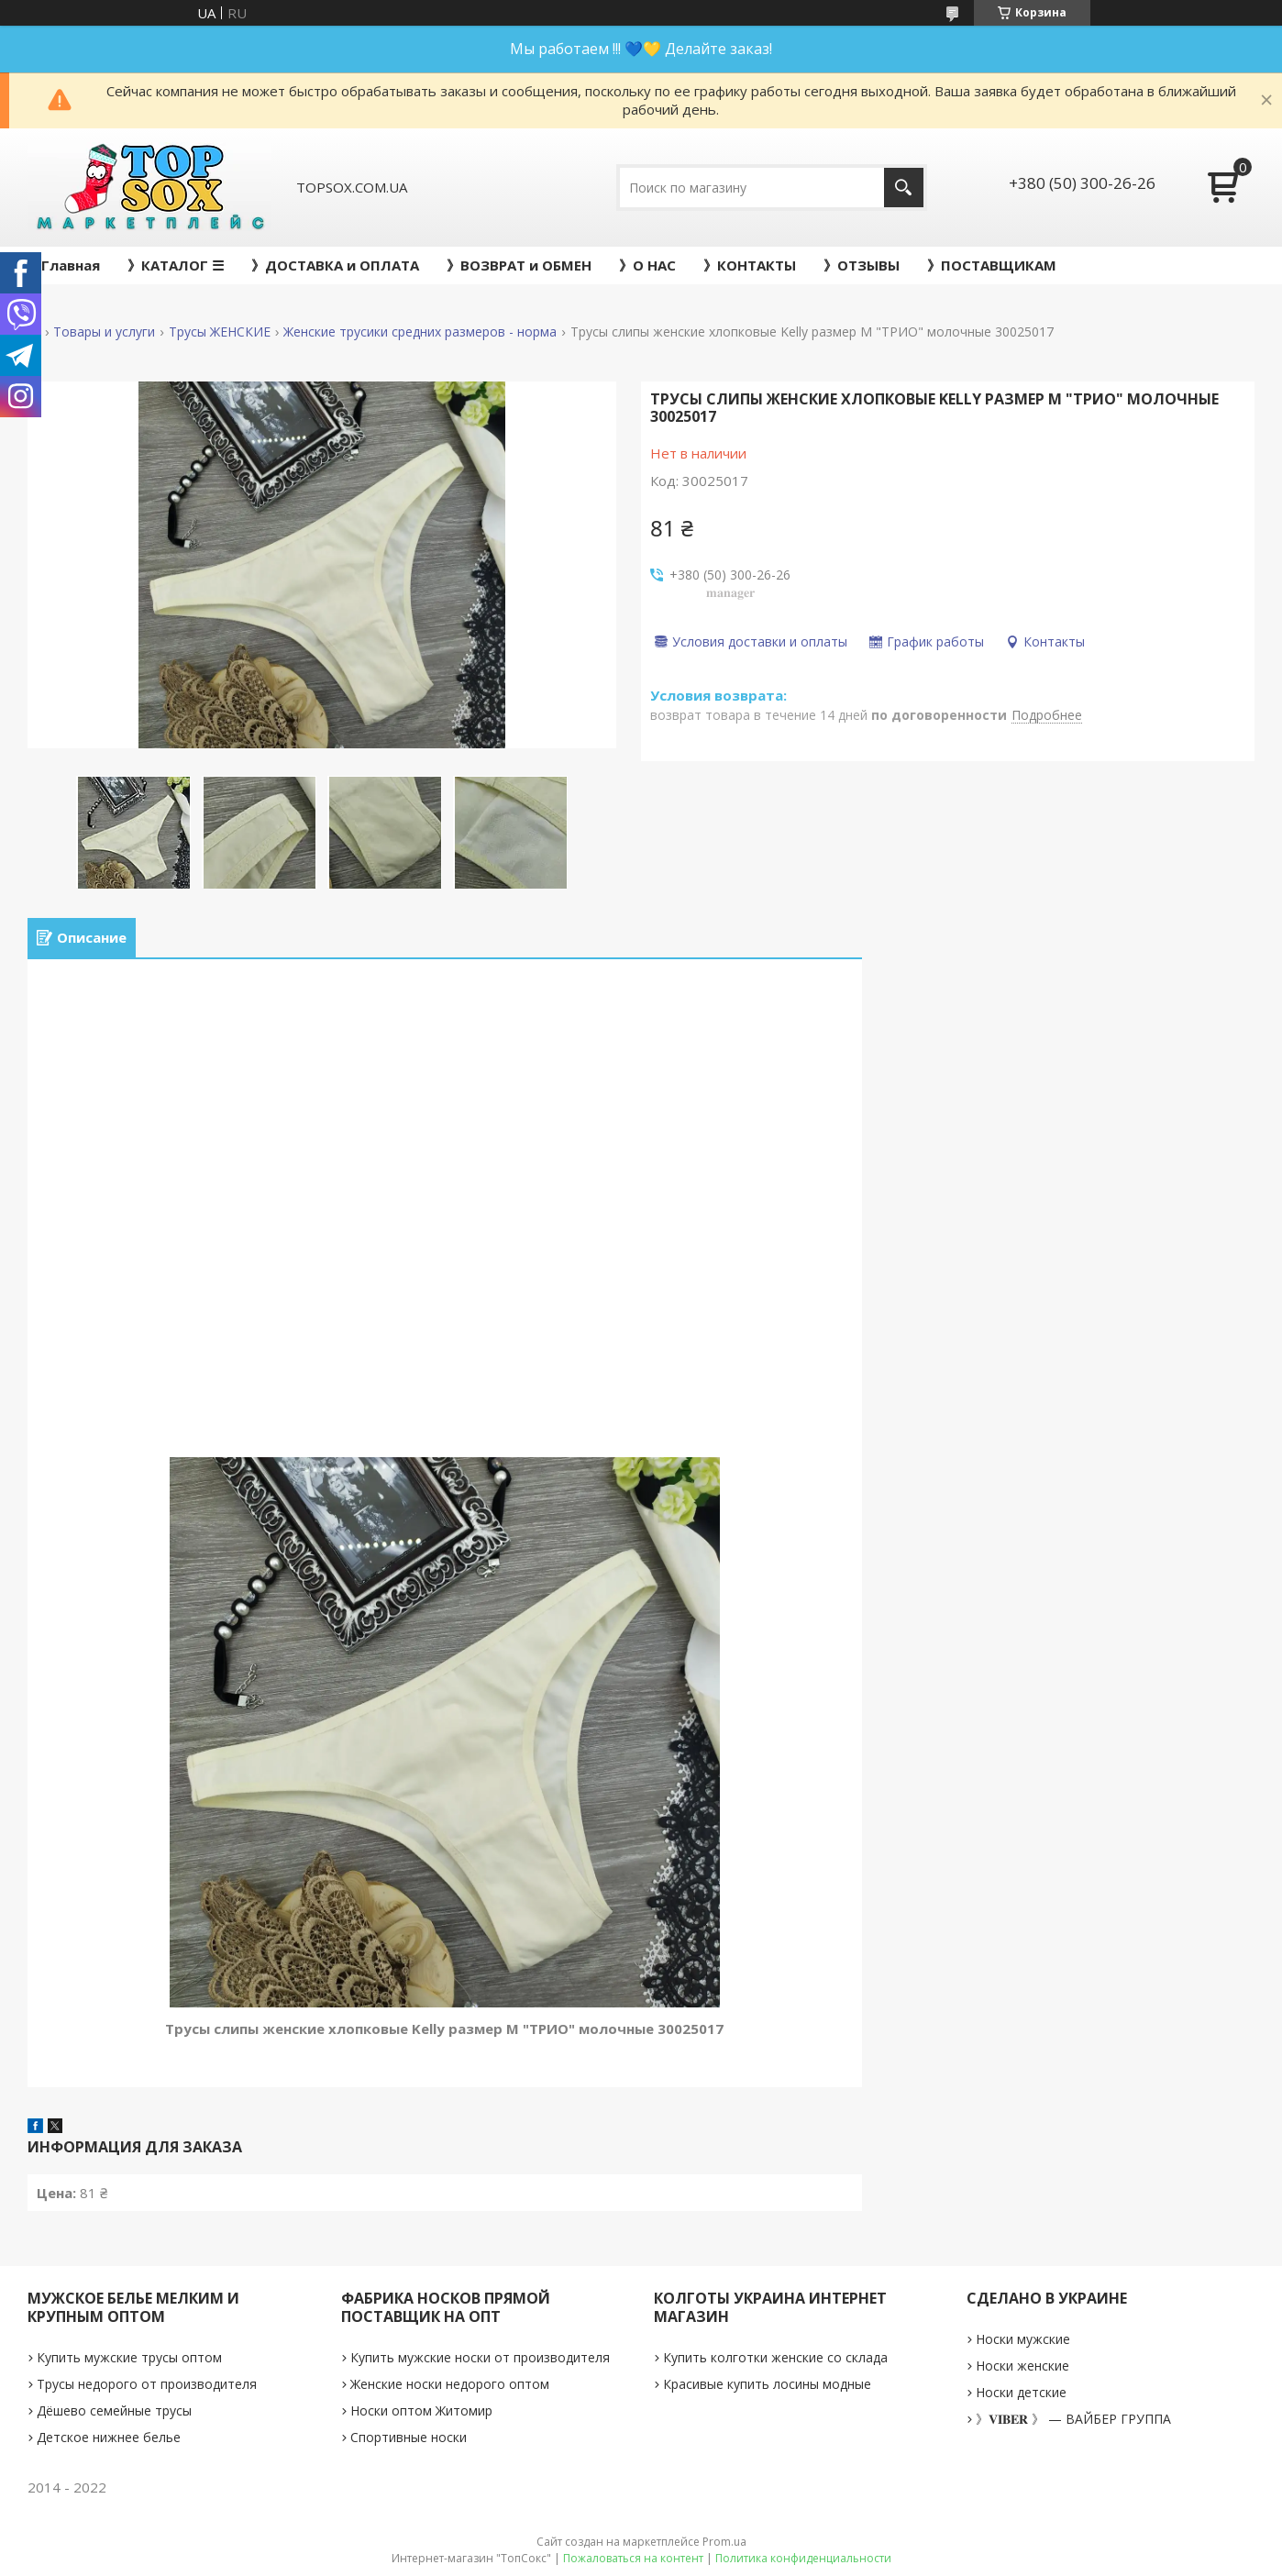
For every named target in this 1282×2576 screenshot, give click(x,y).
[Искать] (903, 187)
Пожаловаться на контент (633, 2558)
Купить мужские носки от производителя (480, 2357)
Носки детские (1021, 2392)
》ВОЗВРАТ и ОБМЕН (519, 265)
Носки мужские (1023, 2339)
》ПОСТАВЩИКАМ (991, 265)
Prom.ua (724, 2541)
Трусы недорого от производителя (147, 2384)
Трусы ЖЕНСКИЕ (220, 332)
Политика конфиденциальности (803, 2558)
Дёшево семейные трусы (114, 2410)
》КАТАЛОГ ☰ (175, 265)
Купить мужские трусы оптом (129, 2357)
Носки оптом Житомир (421, 2410)
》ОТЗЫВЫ (861, 265)
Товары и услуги (104, 332)
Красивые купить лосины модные (767, 2384)
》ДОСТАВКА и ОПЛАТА (335, 265)
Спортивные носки (408, 2437)
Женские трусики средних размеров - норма (420, 332)
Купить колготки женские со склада (775, 2357)
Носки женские (1022, 2365)
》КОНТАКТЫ (749, 265)
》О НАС (647, 265)
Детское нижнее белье (109, 2437)
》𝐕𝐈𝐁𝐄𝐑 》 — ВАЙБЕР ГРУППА (1073, 2418)
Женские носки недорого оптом (449, 2384)
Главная (70, 265)
